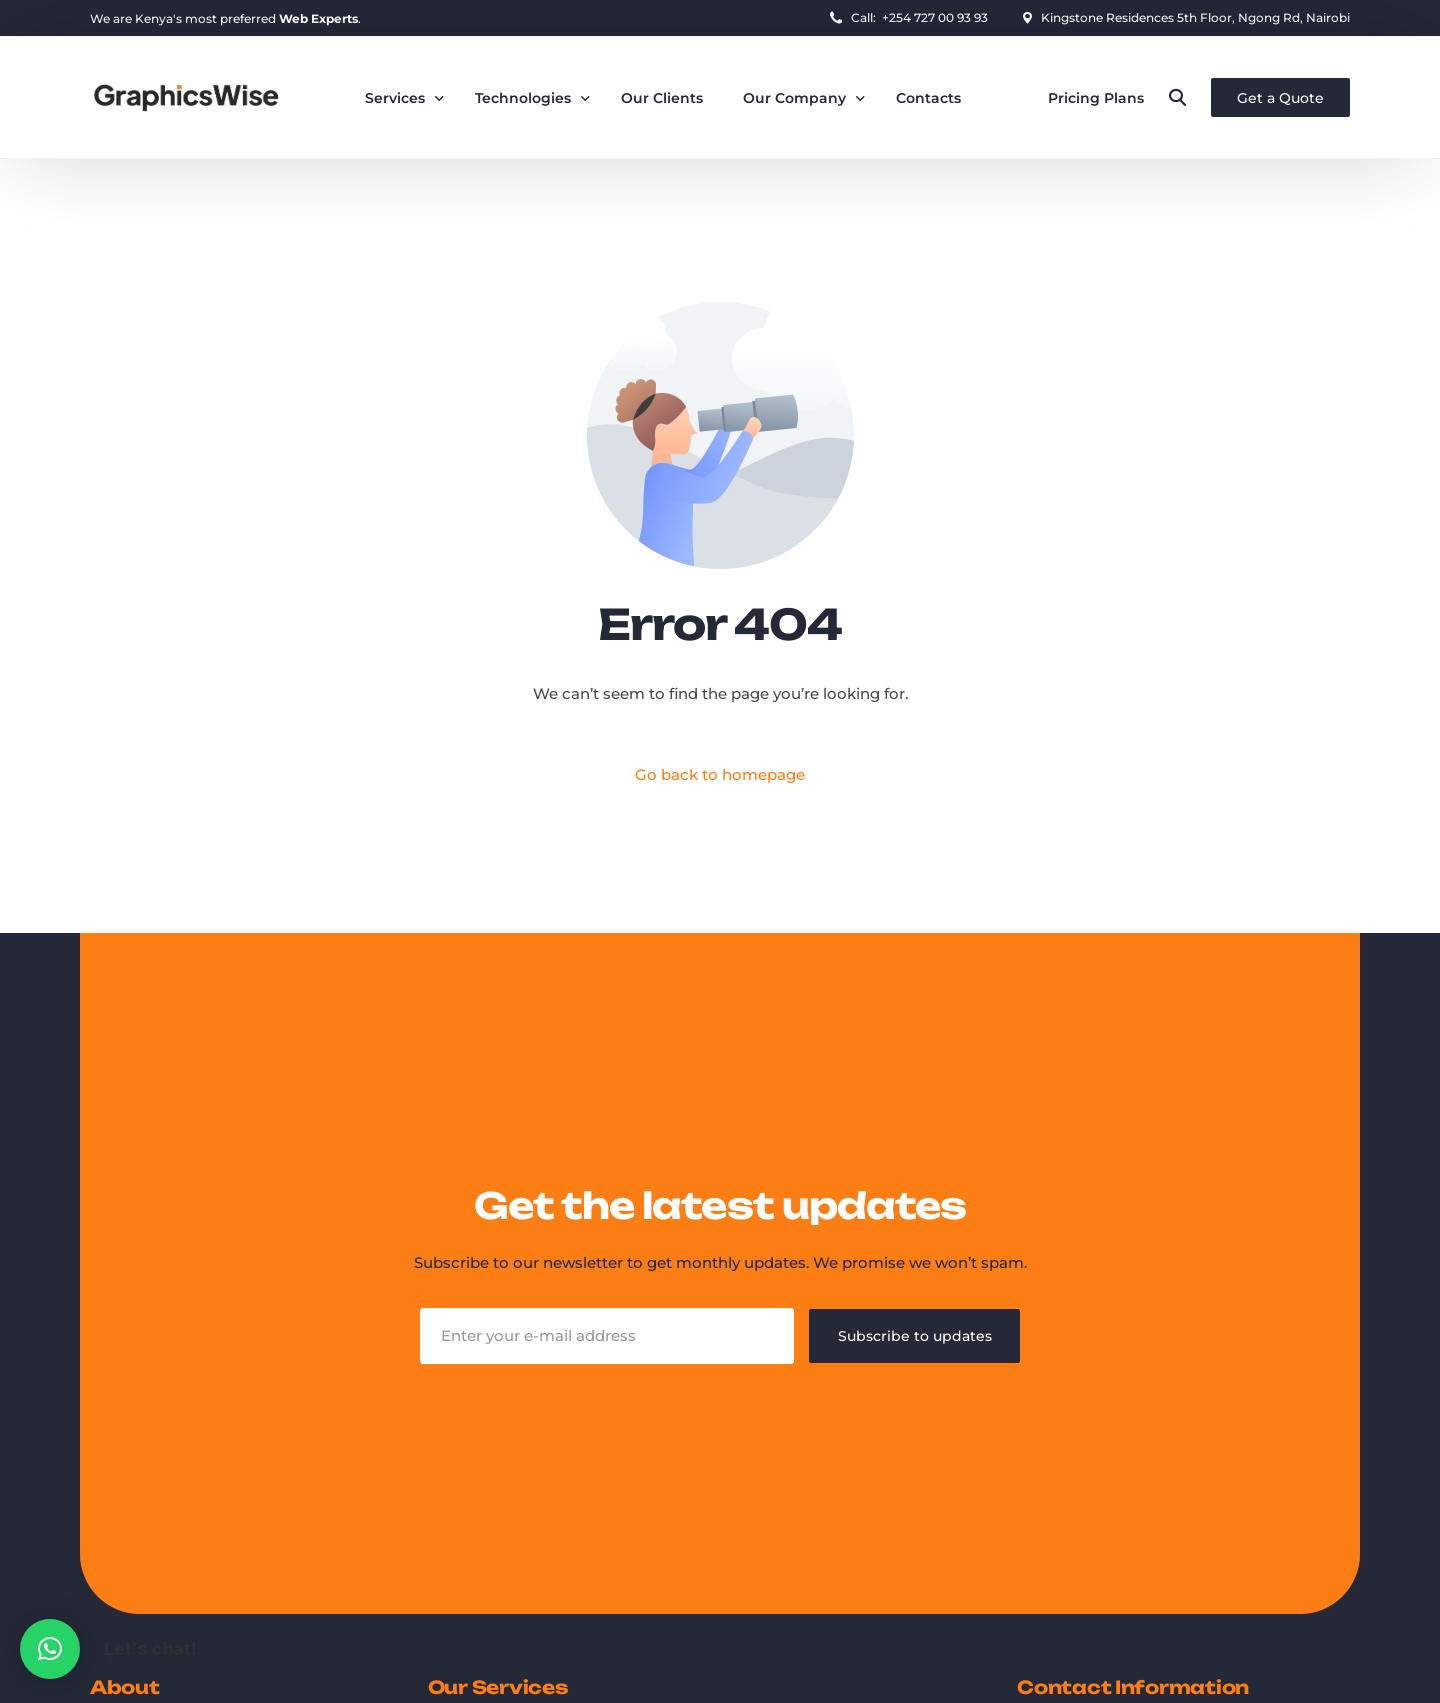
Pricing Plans (1096, 98)
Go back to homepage (720, 775)
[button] (50, 1649)
